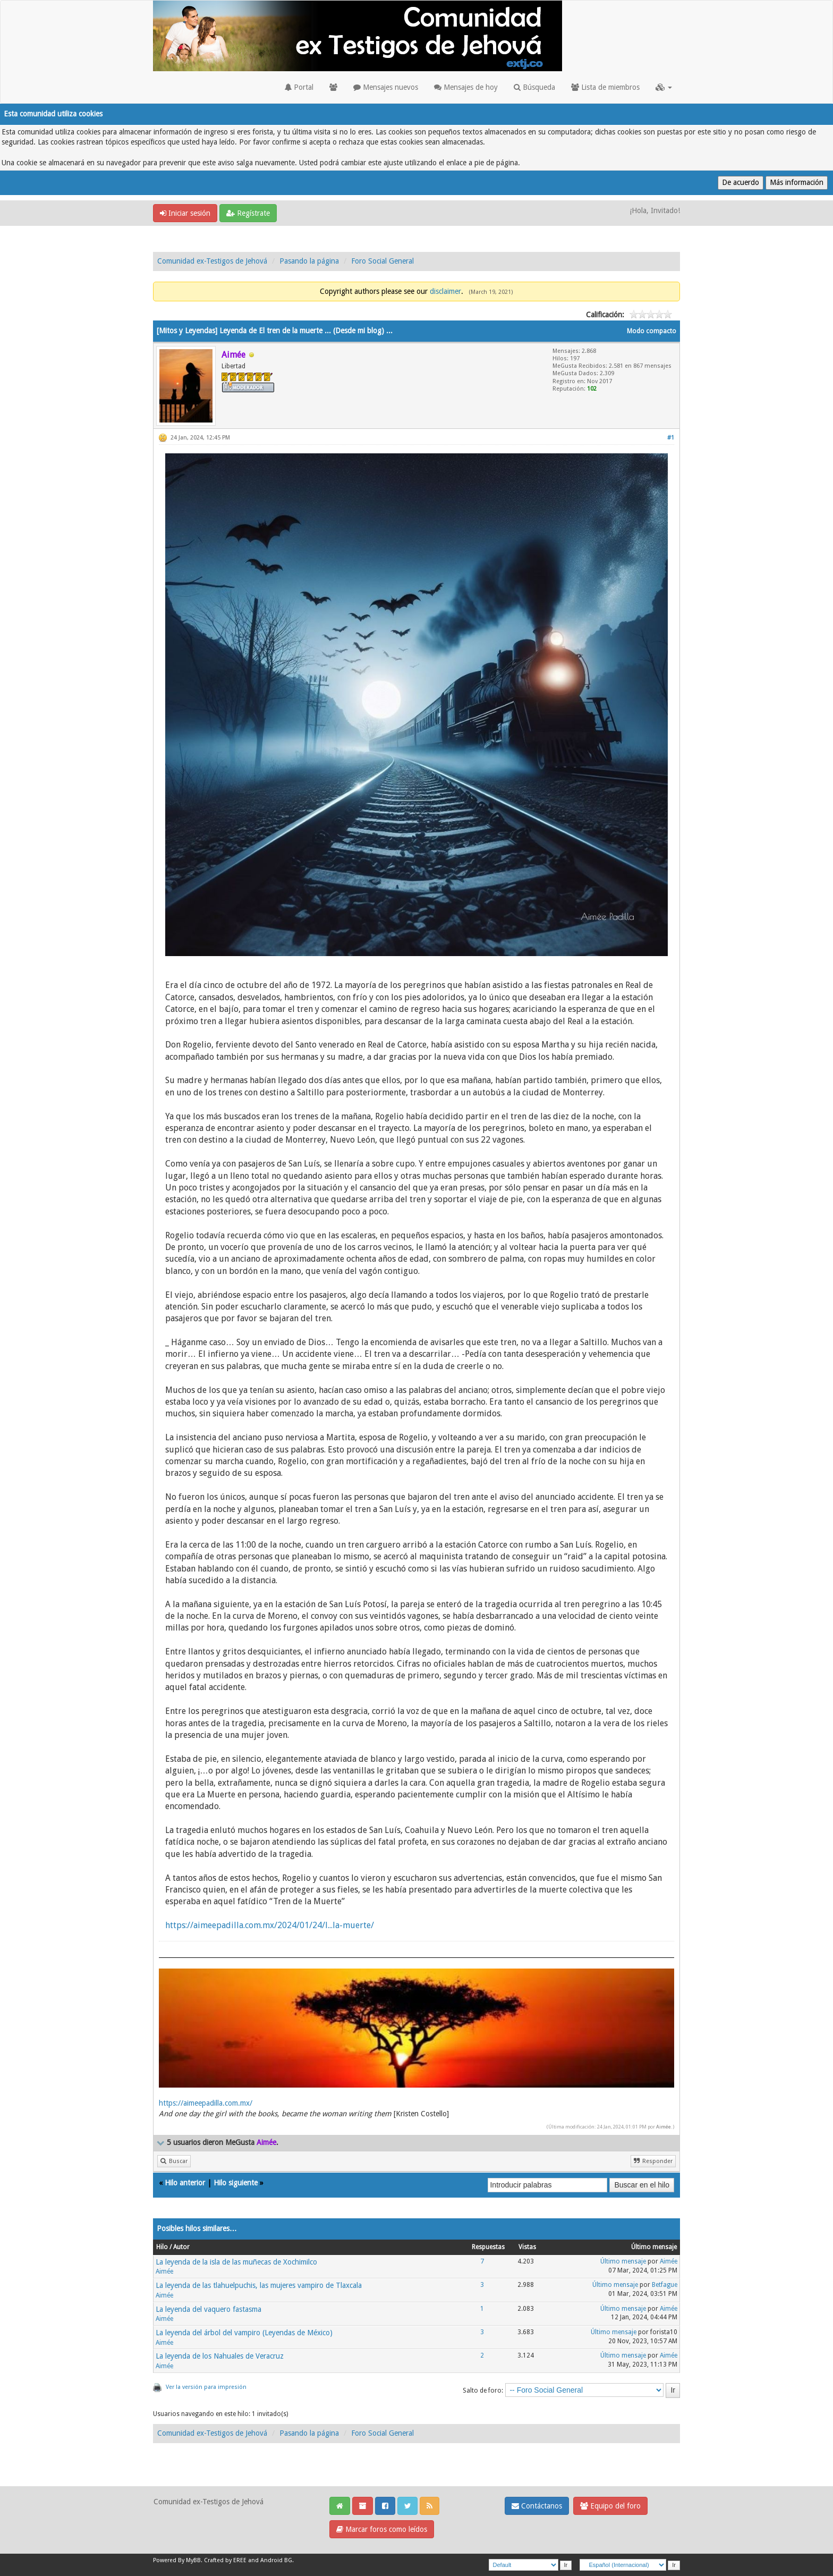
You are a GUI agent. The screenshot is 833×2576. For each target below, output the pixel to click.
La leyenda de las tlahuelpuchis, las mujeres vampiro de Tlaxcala (259, 2285)
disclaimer (445, 291)
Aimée (663, 2127)
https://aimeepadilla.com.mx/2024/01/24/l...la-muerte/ (269, 1925)
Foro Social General (382, 261)
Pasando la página (309, 261)
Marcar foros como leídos (381, 2529)
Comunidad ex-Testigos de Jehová (212, 261)
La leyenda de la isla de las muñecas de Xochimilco (236, 2262)
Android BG (276, 2560)
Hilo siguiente (236, 2182)
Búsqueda (534, 87)
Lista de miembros (605, 87)
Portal (299, 87)
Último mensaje (623, 2261)
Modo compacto (651, 331)
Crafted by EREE (225, 2560)
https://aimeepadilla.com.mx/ (205, 2103)
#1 (670, 437)
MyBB (193, 2560)
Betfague (664, 2284)
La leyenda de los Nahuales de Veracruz (220, 2356)
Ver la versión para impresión (206, 2387)
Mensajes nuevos (385, 87)
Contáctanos (537, 2506)
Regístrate (248, 213)
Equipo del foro (610, 2506)
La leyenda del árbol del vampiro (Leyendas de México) (244, 2332)
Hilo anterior (185, 2182)
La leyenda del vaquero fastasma (208, 2309)
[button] (664, 87)
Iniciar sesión (185, 213)
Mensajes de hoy (466, 87)
